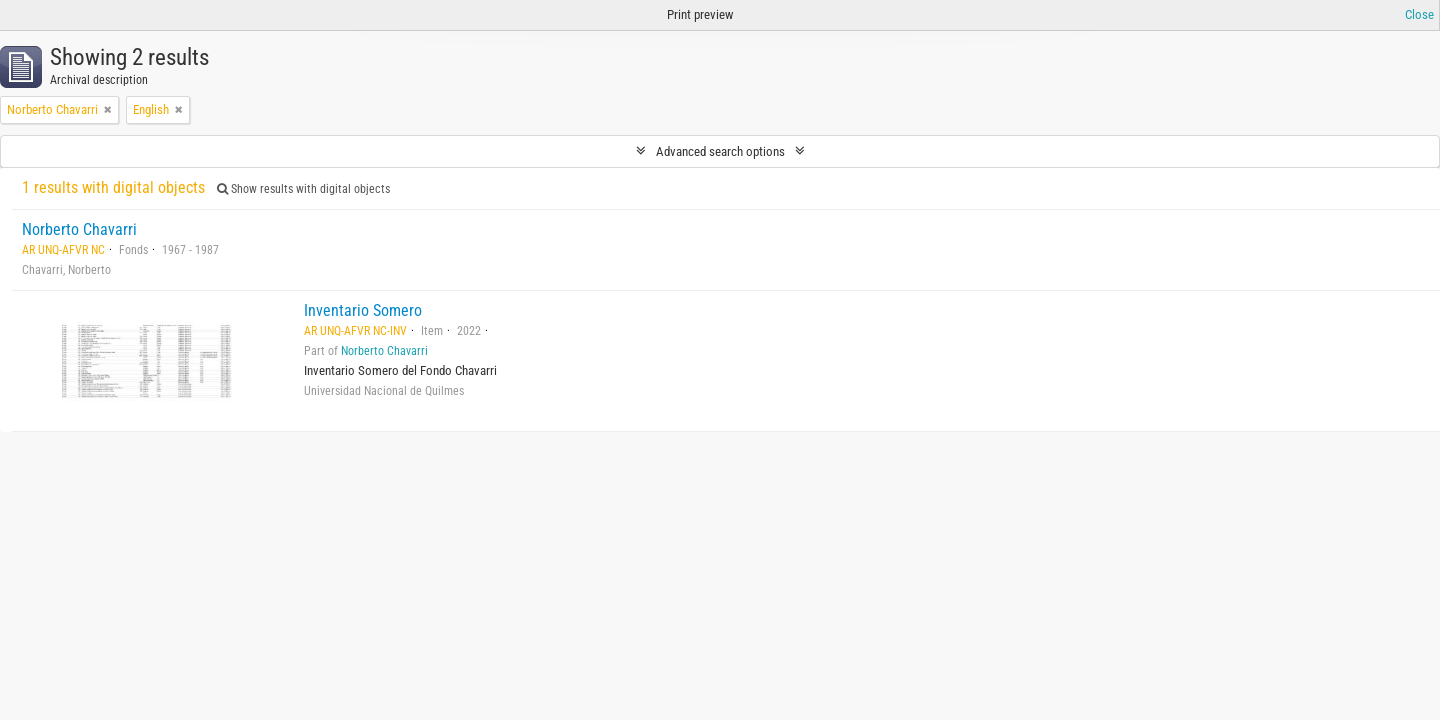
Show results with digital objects (303, 189)
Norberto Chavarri (79, 229)
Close (1419, 14)
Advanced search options (720, 151)
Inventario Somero (363, 310)
